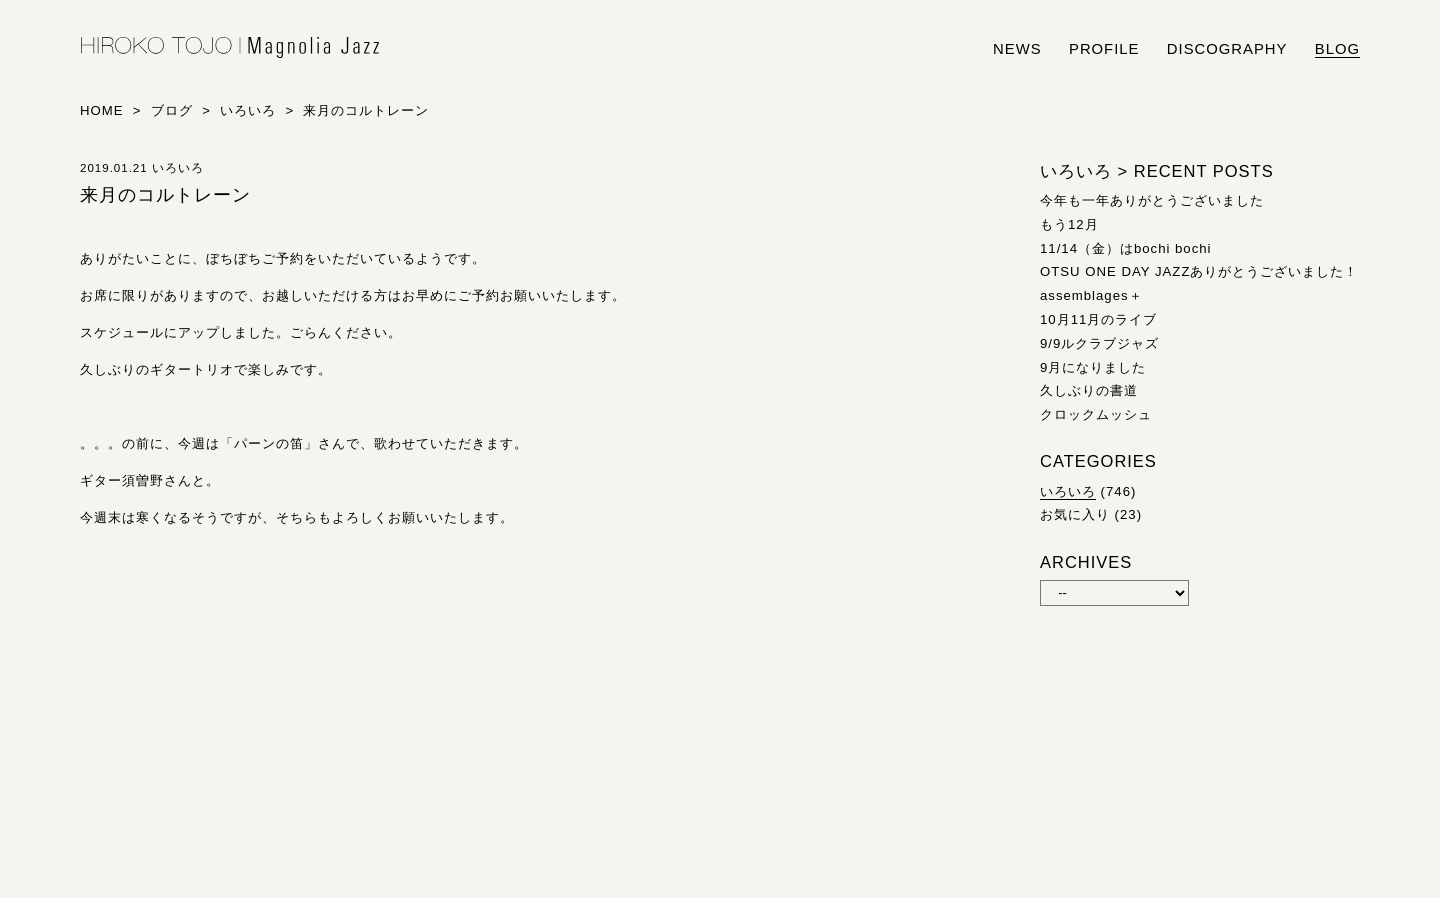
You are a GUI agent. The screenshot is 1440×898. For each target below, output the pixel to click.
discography (1227, 49)
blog (1337, 49)
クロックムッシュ (1096, 414)
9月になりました (1093, 367)
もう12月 (1069, 224)
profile (1104, 49)
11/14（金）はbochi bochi (1126, 248)
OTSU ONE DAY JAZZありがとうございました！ (1199, 271)
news (1017, 49)
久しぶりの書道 (1089, 390)
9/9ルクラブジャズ (1099, 343)
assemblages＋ (1091, 295)
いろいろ (1068, 491)
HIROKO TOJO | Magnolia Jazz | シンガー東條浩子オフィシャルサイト (230, 48)
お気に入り (1075, 514)
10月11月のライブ (1098, 319)
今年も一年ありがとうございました (1152, 200)
